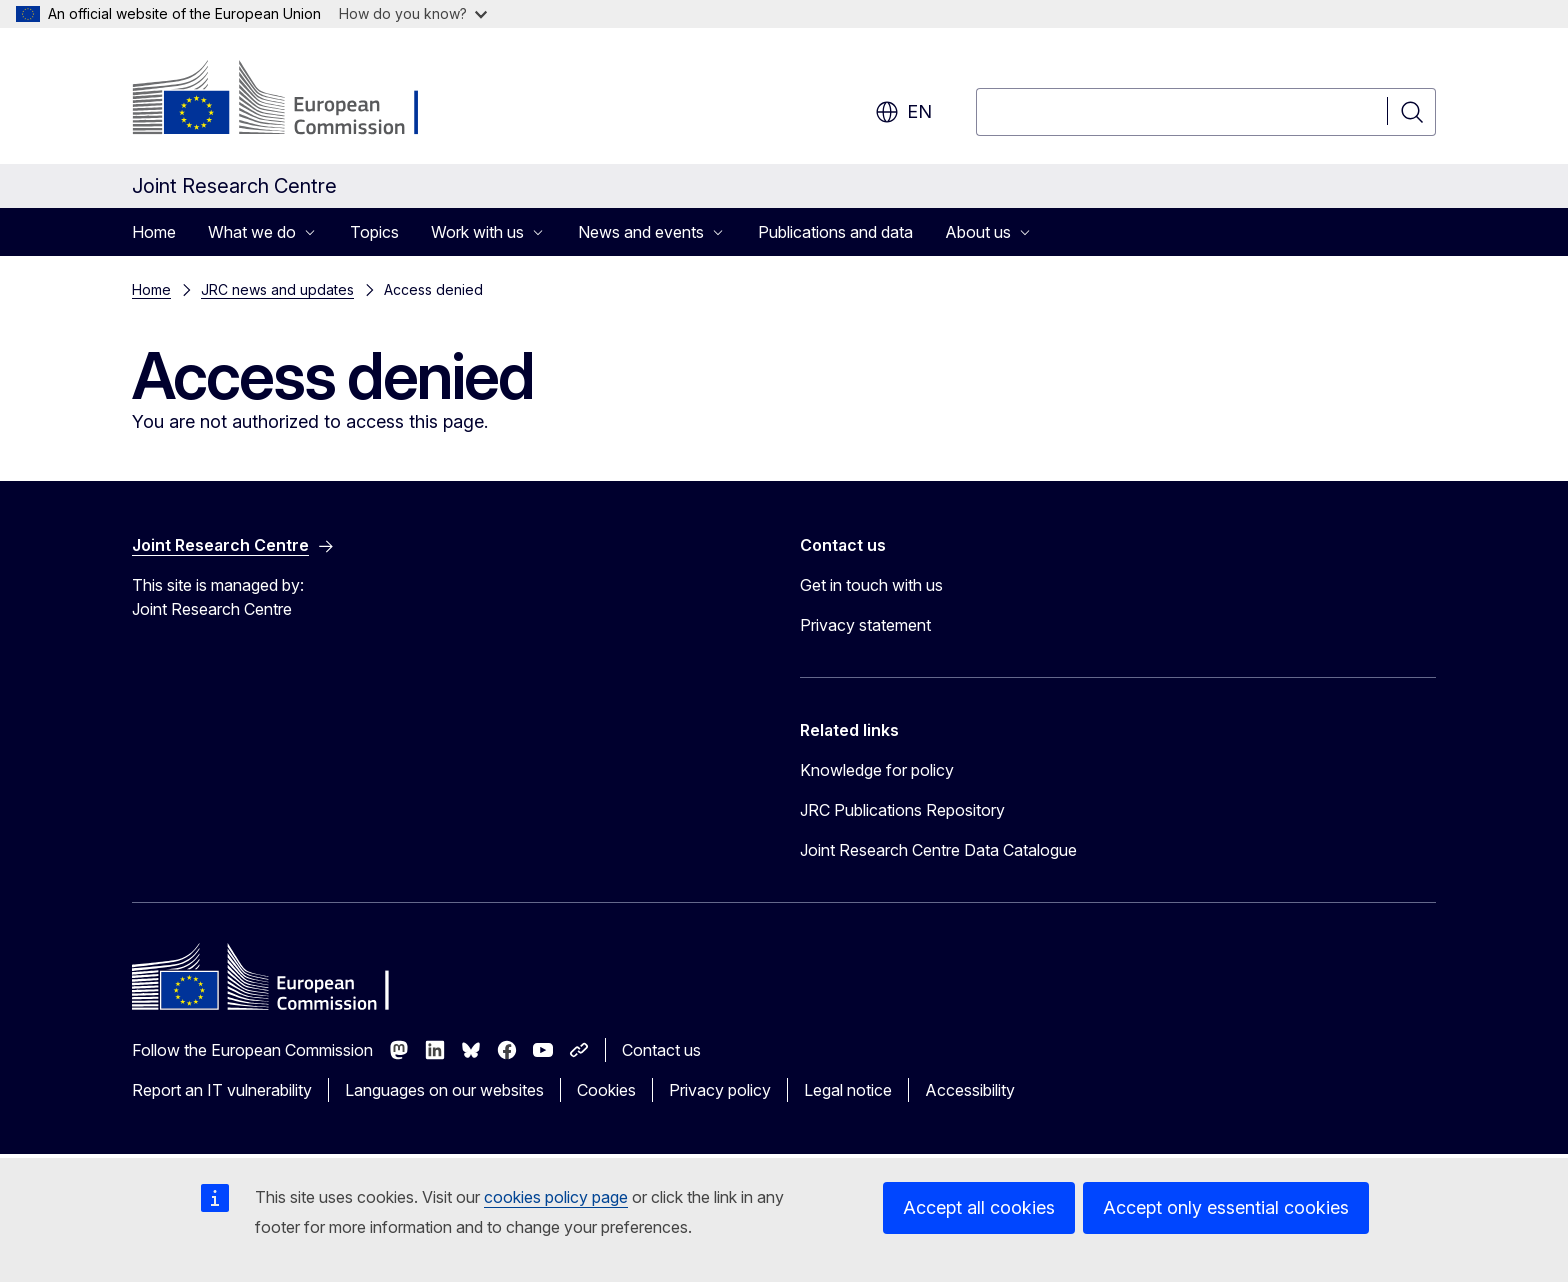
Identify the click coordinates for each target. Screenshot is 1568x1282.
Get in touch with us (871, 585)
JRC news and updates (277, 289)
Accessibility (970, 1090)
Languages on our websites (444, 1090)
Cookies (606, 1090)
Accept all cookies (979, 1207)
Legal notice (848, 1090)
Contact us (661, 1050)
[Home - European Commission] (293, 100)
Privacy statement (865, 625)
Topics (374, 232)
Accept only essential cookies (1226, 1207)
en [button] (903, 112)
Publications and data (835, 232)
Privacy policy (720, 1090)
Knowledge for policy (877, 770)
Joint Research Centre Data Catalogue (938, 850)
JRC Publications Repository (902, 810)
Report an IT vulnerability (222, 1090)
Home (154, 232)
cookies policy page (556, 1197)
